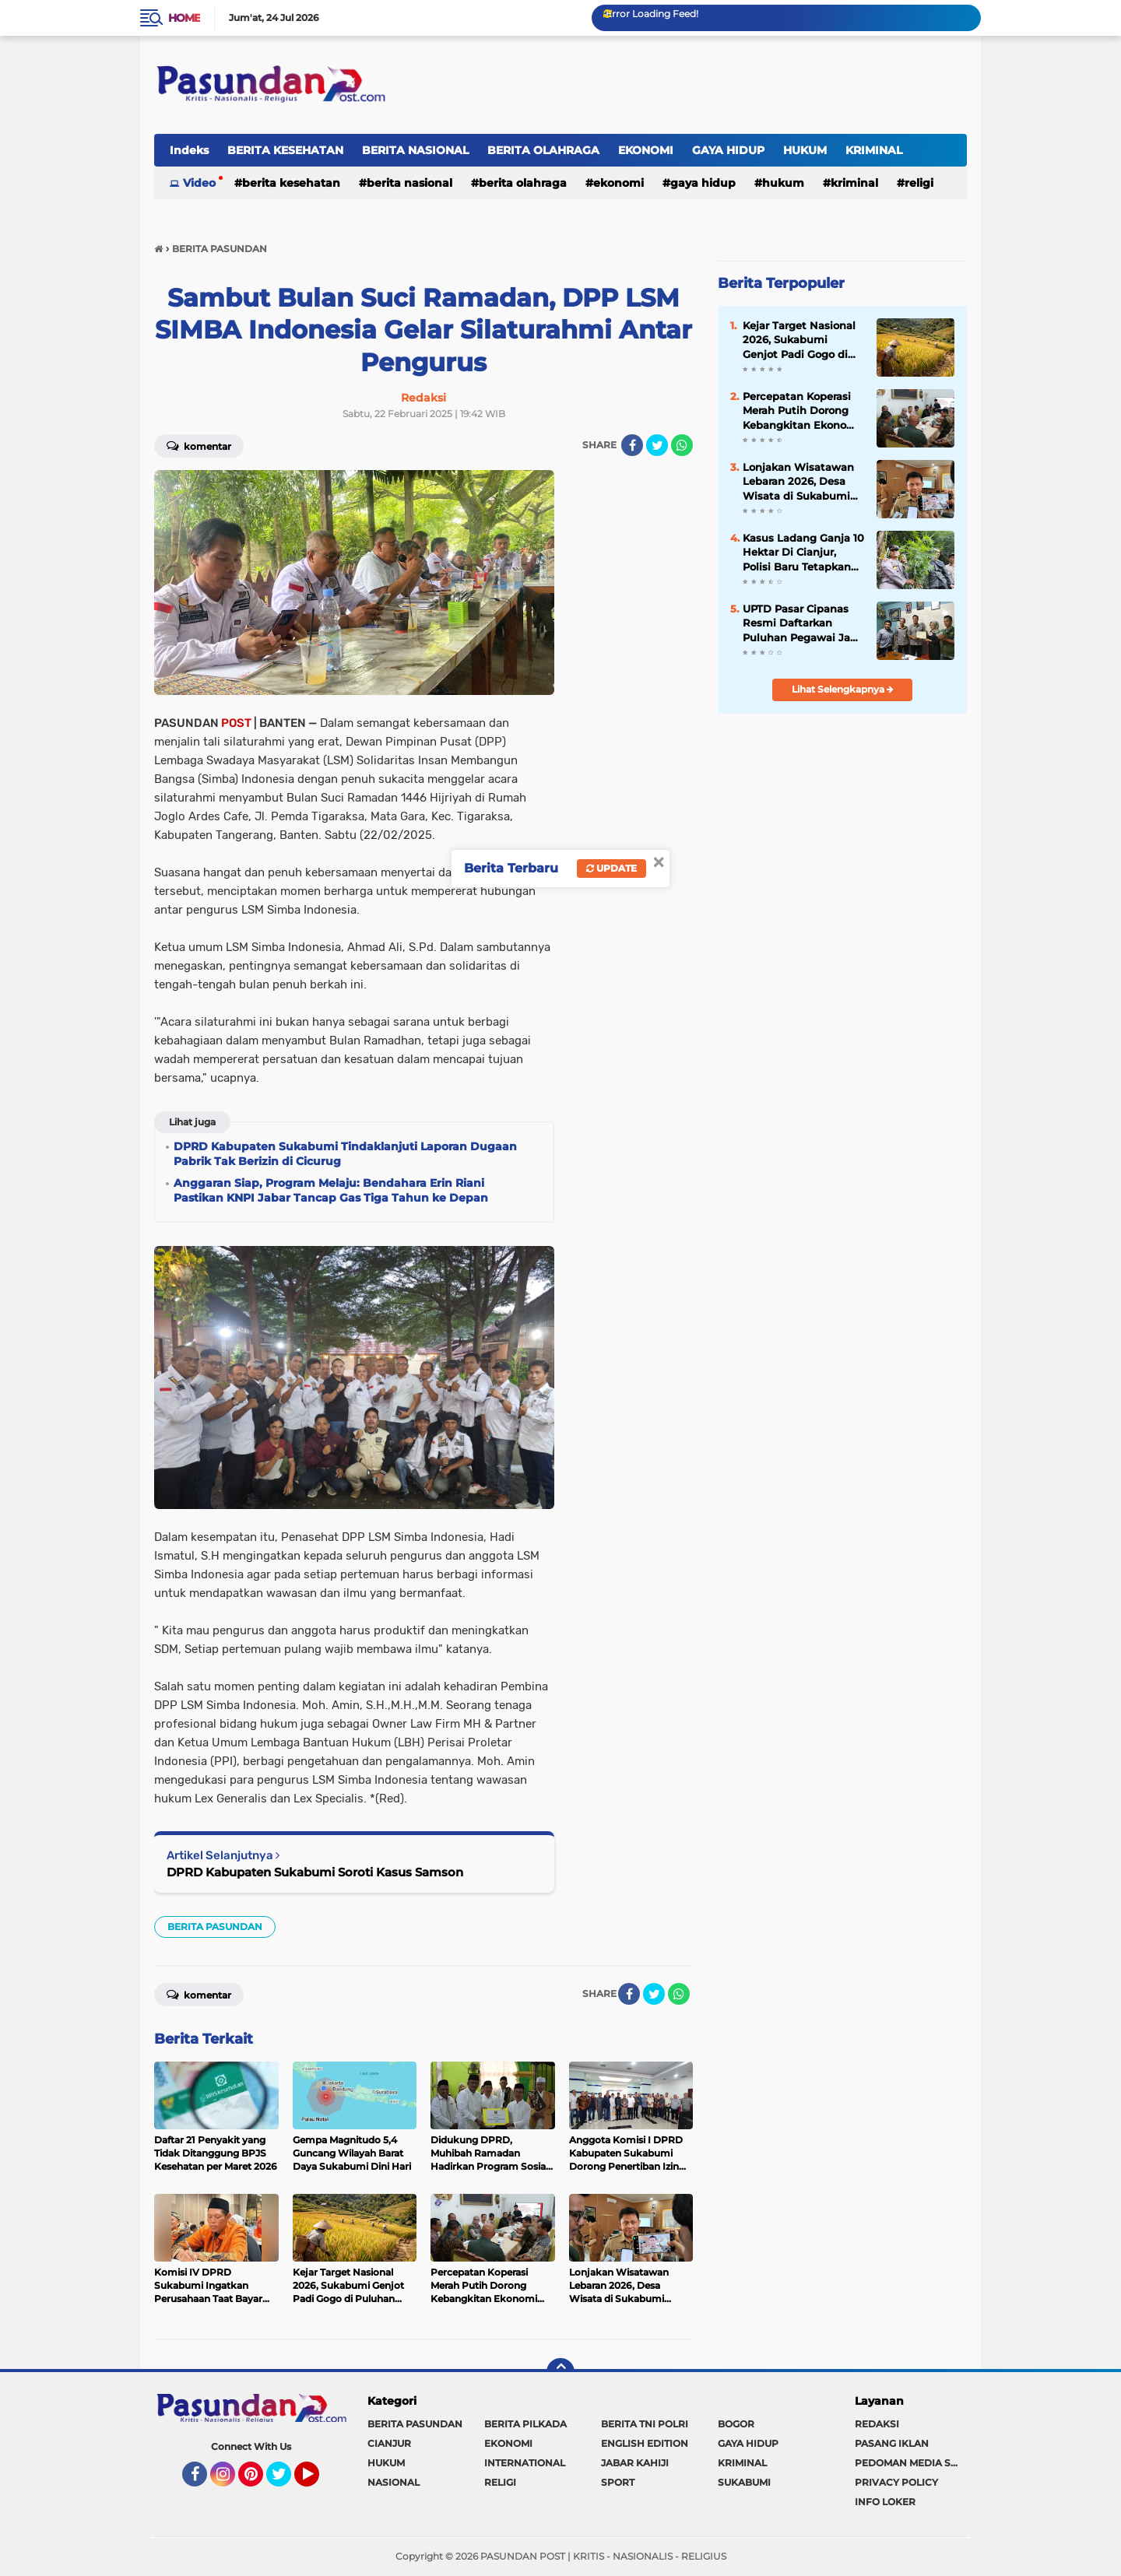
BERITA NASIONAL (415, 150)
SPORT (617, 2482)
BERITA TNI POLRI (644, 2424)
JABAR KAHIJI (635, 2463)
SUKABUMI (744, 2482)
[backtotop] (560, 2372)
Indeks (189, 150)
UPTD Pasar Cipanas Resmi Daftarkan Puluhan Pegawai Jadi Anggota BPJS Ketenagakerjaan (801, 623)
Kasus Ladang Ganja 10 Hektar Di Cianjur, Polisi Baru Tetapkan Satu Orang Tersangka (803, 553)
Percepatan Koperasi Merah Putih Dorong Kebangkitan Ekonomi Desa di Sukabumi (801, 411)
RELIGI (919, 183)
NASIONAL (393, 2482)
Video (199, 183)
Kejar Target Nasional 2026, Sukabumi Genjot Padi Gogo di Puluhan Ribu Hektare (801, 340)
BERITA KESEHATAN (285, 150)
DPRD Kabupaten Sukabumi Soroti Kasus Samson (315, 1872)
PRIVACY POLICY (896, 2482)
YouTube (317, 2481)
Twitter (285, 2481)
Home (184, 18)
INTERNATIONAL (524, 2463)
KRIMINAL (873, 150)
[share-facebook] (632, 445)
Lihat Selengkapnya (843, 689)
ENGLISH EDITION (644, 2443)
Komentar (199, 445)
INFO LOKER (885, 2502)
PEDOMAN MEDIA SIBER (911, 2463)
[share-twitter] (657, 445)
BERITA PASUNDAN (214, 1926)
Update (611, 868)
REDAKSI (877, 2424)
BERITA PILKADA (525, 2424)
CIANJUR (389, 2443)
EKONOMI (645, 150)
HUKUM (805, 150)
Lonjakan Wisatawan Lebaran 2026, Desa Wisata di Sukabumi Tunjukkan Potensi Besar (798, 482)
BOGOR (736, 2424)
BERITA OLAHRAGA (543, 150)
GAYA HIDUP (728, 150)
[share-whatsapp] (682, 445)
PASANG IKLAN (892, 2443)
